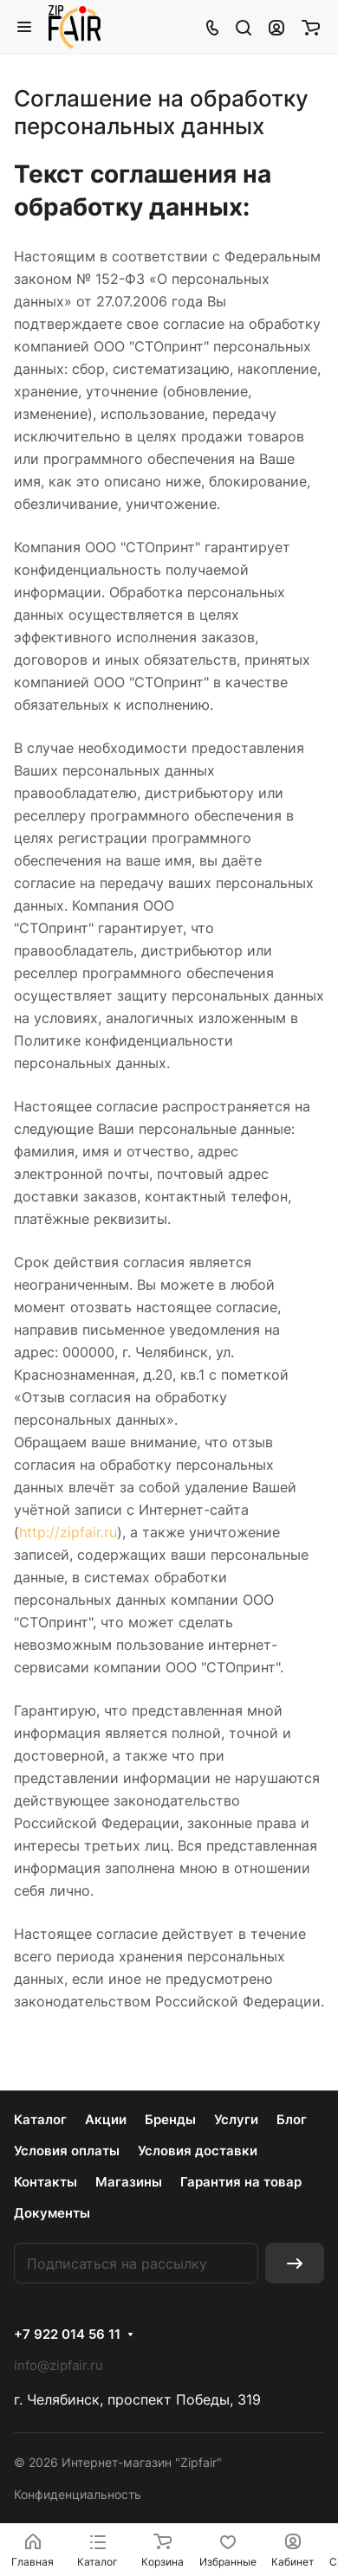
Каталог (40, 2119)
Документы (52, 2213)
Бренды (170, 2119)
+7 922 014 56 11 (67, 2334)
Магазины (128, 2182)
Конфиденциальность (77, 2494)
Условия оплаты (67, 2150)
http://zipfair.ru (68, 1532)
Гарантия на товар (241, 2182)
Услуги (236, 2119)
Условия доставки (197, 2150)
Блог (291, 2119)
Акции (106, 2119)
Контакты (45, 2182)
